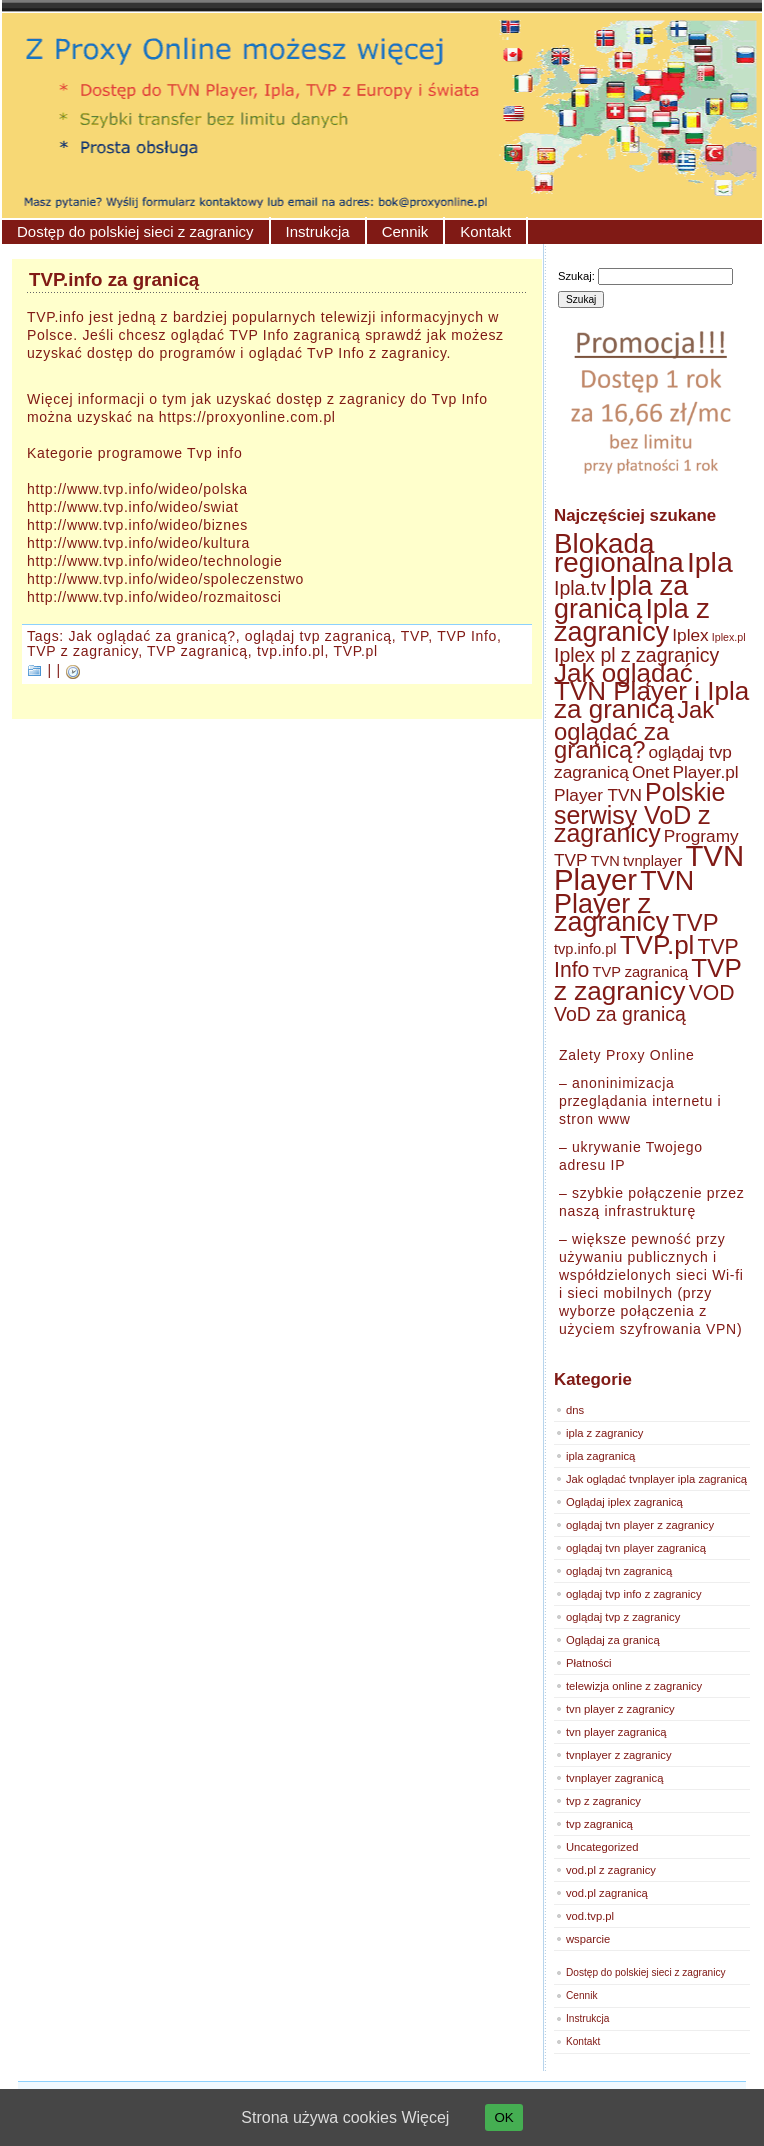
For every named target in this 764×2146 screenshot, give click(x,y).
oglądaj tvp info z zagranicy (634, 1594)
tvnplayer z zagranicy (619, 1755)
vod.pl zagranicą (607, 1893)
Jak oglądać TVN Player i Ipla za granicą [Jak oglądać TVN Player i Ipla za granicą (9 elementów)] (651, 691)
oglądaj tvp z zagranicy (623, 1617)
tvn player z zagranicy (620, 1709)
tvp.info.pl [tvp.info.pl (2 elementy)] (585, 949)
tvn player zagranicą (616, 1732)
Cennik (405, 231)
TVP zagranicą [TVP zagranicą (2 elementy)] (640, 972)
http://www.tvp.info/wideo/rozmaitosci (154, 597)
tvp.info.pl (291, 651)
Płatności (589, 1663)
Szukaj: (576, 276)
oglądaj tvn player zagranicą (636, 1548)
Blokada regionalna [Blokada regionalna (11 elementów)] (619, 553)
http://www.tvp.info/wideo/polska (137, 489)
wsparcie (588, 1939)
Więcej (425, 2117)
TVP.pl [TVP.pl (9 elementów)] (657, 945)
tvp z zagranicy (603, 1801)
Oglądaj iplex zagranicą (624, 1502)
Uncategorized (602, 1847)
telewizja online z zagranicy (634, 1686)
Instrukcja (318, 231)
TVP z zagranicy (82, 651)
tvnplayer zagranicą (614, 1778)
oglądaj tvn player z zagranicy (640, 1525)
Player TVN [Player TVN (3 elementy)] (598, 795)
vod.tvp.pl (590, 1916)
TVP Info (467, 636)
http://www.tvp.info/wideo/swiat (133, 507)
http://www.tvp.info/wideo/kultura (138, 543)
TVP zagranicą (197, 651)
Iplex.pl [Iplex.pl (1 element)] (729, 637)
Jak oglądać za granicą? (152, 636)
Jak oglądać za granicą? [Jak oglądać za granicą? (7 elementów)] (634, 729)
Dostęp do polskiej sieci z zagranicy (135, 231)
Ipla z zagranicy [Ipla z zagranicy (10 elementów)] (632, 620)
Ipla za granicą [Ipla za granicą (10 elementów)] (621, 597)
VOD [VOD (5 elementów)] (712, 992)
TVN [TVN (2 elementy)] (605, 861)
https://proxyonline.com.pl (247, 417)
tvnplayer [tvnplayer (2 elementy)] (652, 861)
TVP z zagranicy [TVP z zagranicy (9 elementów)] (647, 979)
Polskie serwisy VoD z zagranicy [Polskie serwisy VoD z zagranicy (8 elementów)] (639, 812)
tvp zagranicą (599, 1824)
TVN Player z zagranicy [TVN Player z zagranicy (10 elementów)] (624, 901)
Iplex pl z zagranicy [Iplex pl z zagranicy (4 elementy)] (636, 655)
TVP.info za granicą (114, 279)
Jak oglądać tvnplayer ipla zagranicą (656, 1479)
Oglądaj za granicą (613, 1640)
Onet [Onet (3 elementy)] (650, 772)
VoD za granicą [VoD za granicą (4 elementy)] (620, 1014)
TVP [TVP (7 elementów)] (695, 922)
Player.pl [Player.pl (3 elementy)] (705, 772)
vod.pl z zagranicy (611, 1870)
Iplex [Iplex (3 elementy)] (690, 635)
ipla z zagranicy (604, 1433)
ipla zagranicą (600, 1456)
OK (503, 2117)
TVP (415, 636)
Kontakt (485, 231)
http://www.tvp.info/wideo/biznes (137, 525)
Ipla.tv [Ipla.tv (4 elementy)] (580, 588)
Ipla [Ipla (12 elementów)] (710, 562)
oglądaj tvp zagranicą (318, 636)
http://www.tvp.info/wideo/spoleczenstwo (165, 579)
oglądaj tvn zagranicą (619, 1571)
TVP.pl (356, 651)
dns (575, 1410)
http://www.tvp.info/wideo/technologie (154, 561)
